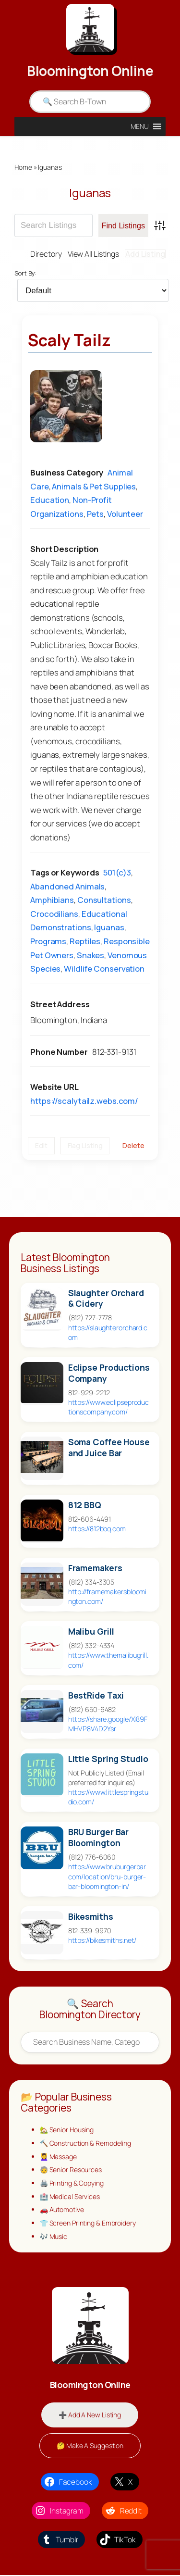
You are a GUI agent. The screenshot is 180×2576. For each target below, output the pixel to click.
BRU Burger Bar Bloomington (98, 1838)
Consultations (104, 900)
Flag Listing (85, 1145)
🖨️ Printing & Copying (72, 2183)
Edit (41, 1145)
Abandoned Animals (67, 886)
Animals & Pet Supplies (94, 486)
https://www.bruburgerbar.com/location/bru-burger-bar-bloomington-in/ (107, 1877)
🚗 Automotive (62, 2209)
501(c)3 (117, 872)
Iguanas (109, 927)
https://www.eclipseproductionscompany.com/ (108, 1407)
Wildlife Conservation (104, 968)
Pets (95, 513)
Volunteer (125, 513)
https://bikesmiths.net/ (102, 1940)
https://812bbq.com (97, 1528)
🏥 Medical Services (70, 2196)
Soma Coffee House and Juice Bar (109, 1448)
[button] (140, 126)
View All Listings (92, 254)
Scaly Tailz (69, 340)
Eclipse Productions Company (109, 1373)
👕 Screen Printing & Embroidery (88, 2223)
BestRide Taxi (96, 1695)
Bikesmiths (90, 1916)
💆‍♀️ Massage (58, 2156)
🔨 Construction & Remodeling (86, 2143)
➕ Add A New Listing (89, 2415)
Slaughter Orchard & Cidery (106, 1299)
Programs (48, 941)
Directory (43, 254)
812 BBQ (84, 1505)
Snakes (90, 955)
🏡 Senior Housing (67, 2130)
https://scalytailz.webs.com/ (84, 1100)
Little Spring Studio (108, 1758)
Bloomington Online (90, 71)
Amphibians (52, 900)
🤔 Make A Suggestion (90, 2446)
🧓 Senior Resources (71, 2170)
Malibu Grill (91, 1632)
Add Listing (145, 254)
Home (23, 167)
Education (49, 499)
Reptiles (85, 941)
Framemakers (95, 1568)
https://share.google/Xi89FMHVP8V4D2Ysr (107, 1723)
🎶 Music (54, 2236)
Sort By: (25, 273)
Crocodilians (54, 913)
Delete (133, 1145)
